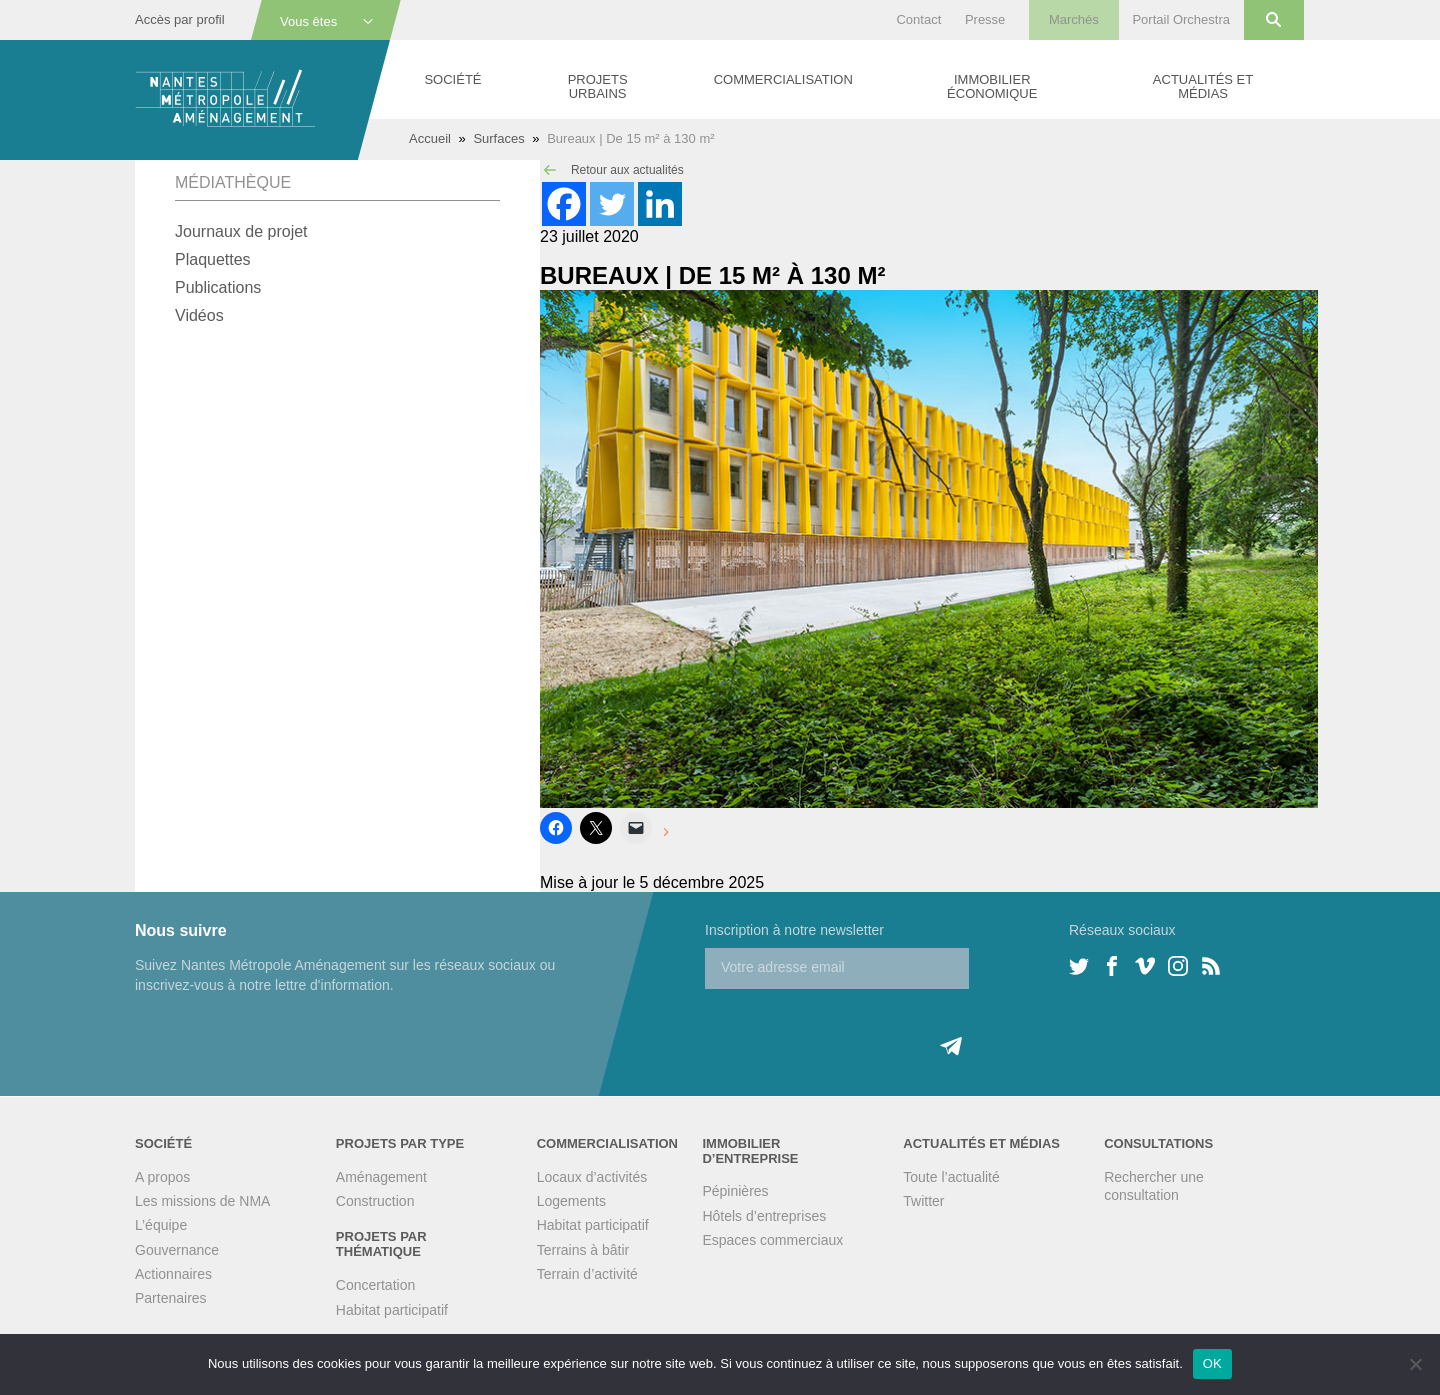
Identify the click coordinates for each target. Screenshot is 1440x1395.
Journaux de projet (241, 231)
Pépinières (735, 1191)
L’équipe (161, 1225)
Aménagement (381, 1177)
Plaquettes (213, 259)
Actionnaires (173, 1274)
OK (1212, 1363)
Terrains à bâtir (583, 1250)
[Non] (1415, 1364)
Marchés (1074, 19)
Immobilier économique (992, 86)
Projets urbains (598, 86)
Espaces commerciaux (772, 1240)
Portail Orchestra (1181, 19)
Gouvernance (177, 1250)
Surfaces (498, 138)
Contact (918, 19)
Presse (985, 19)
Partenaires (171, 1298)
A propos (162, 1177)
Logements (571, 1201)
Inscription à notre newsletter (794, 930)
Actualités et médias (1203, 86)
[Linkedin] (660, 204)
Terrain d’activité (587, 1274)
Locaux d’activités (592, 1177)
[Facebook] (564, 204)
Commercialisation (783, 79)
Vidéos (199, 315)
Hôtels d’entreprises (764, 1216)
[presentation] (857, 1028)
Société (452, 79)
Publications (218, 287)
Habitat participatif (392, 1310)
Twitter (923, 1201)
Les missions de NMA (202, 1201)
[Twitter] (612, 204)
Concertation (375, 1285)
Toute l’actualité (951, 1177)
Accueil (430, 138)
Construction (375, 1201)
